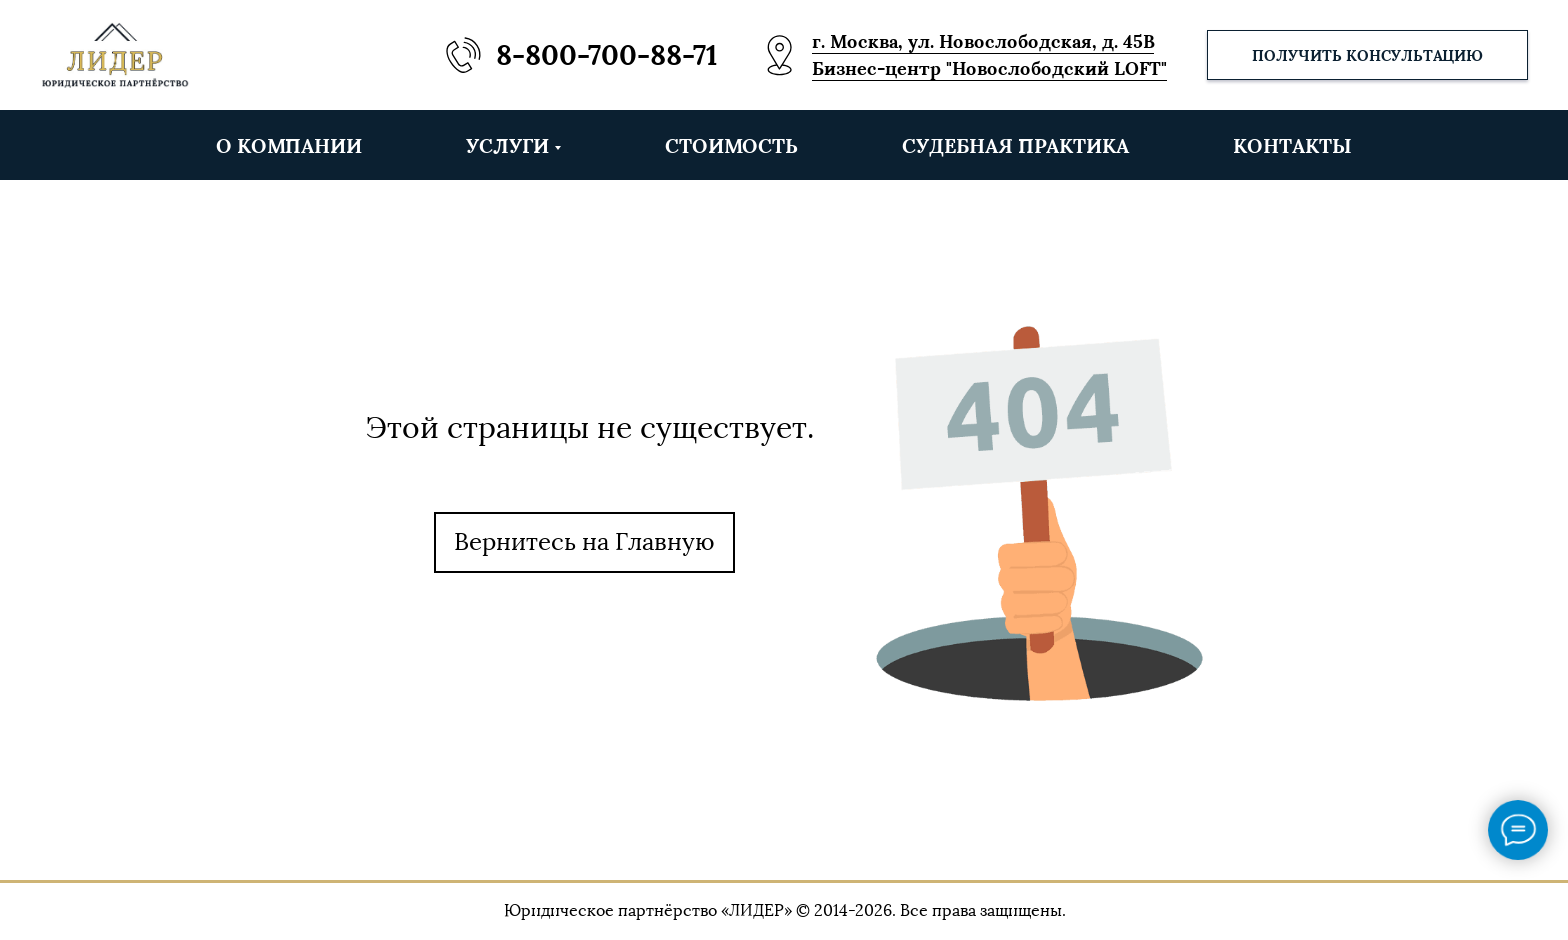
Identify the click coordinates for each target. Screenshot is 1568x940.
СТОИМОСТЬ (731, 145)
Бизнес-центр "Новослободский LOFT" (989, 68)
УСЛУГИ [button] (507, 145)
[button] (1367, 55)
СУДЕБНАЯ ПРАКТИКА (1015, 145)
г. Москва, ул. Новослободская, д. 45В (983, 41)
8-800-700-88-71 (606, 55)
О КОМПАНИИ (289, 145)
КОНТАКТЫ (1292, 145)
